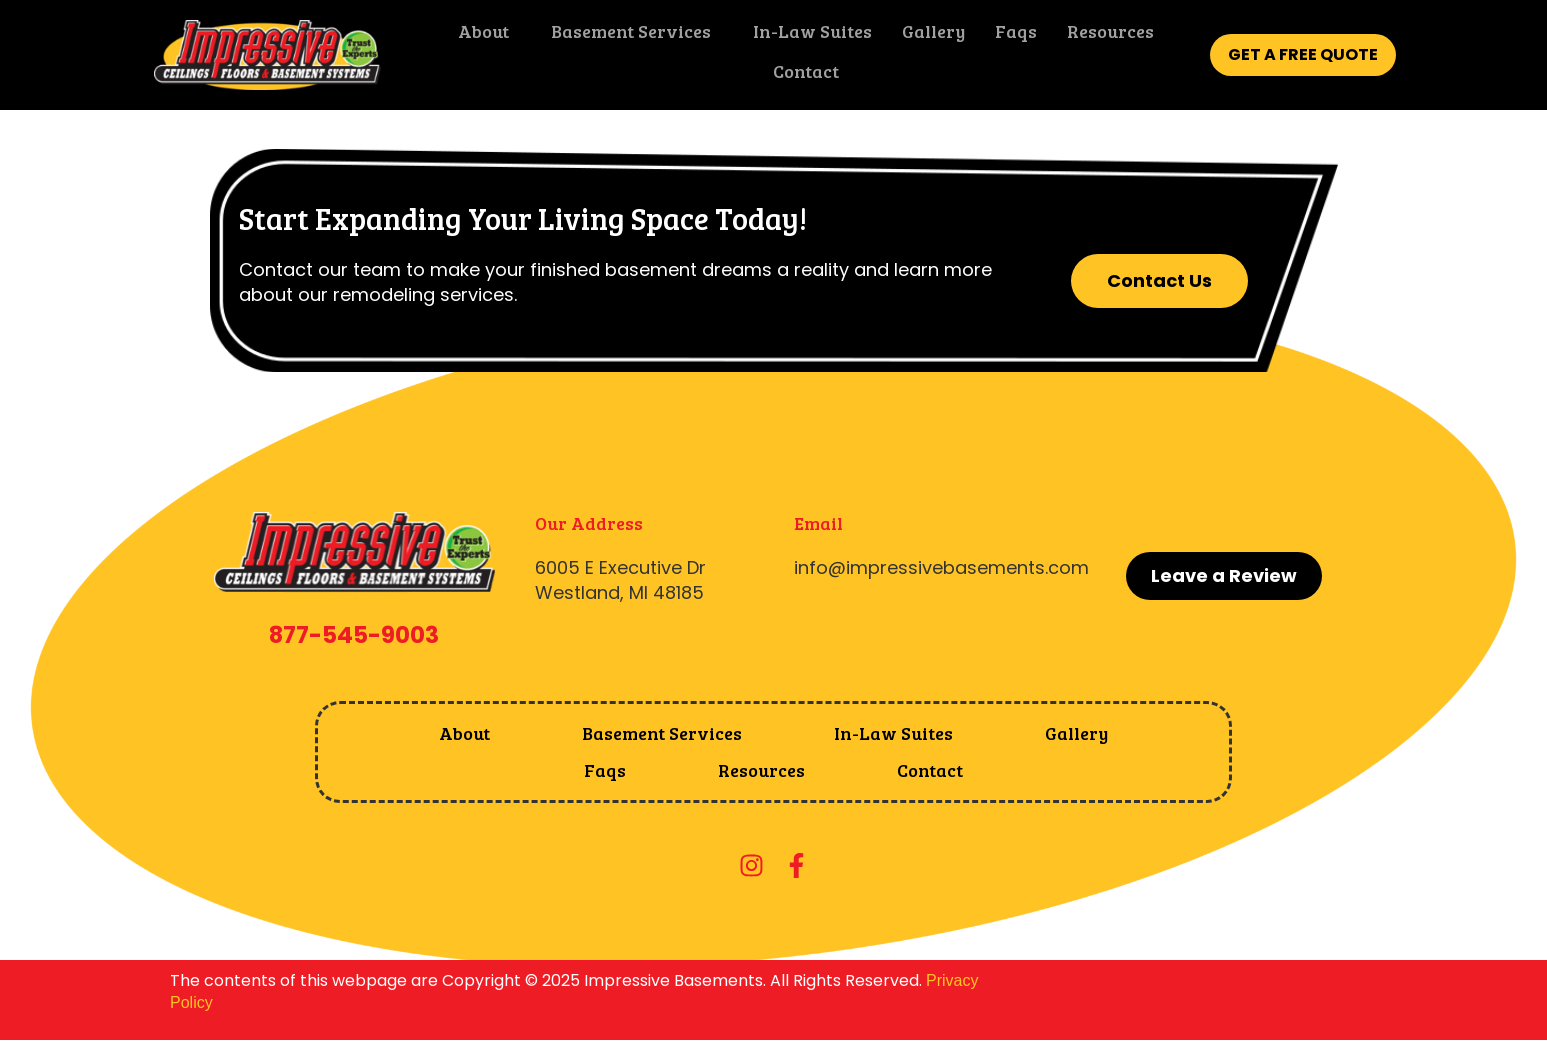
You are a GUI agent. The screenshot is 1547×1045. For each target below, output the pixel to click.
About (477, 35)
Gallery (927, 35)
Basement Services (625, 35)
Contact (800, 75)
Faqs (1010, 35)
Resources (1104, 35)
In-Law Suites (806, 35)
